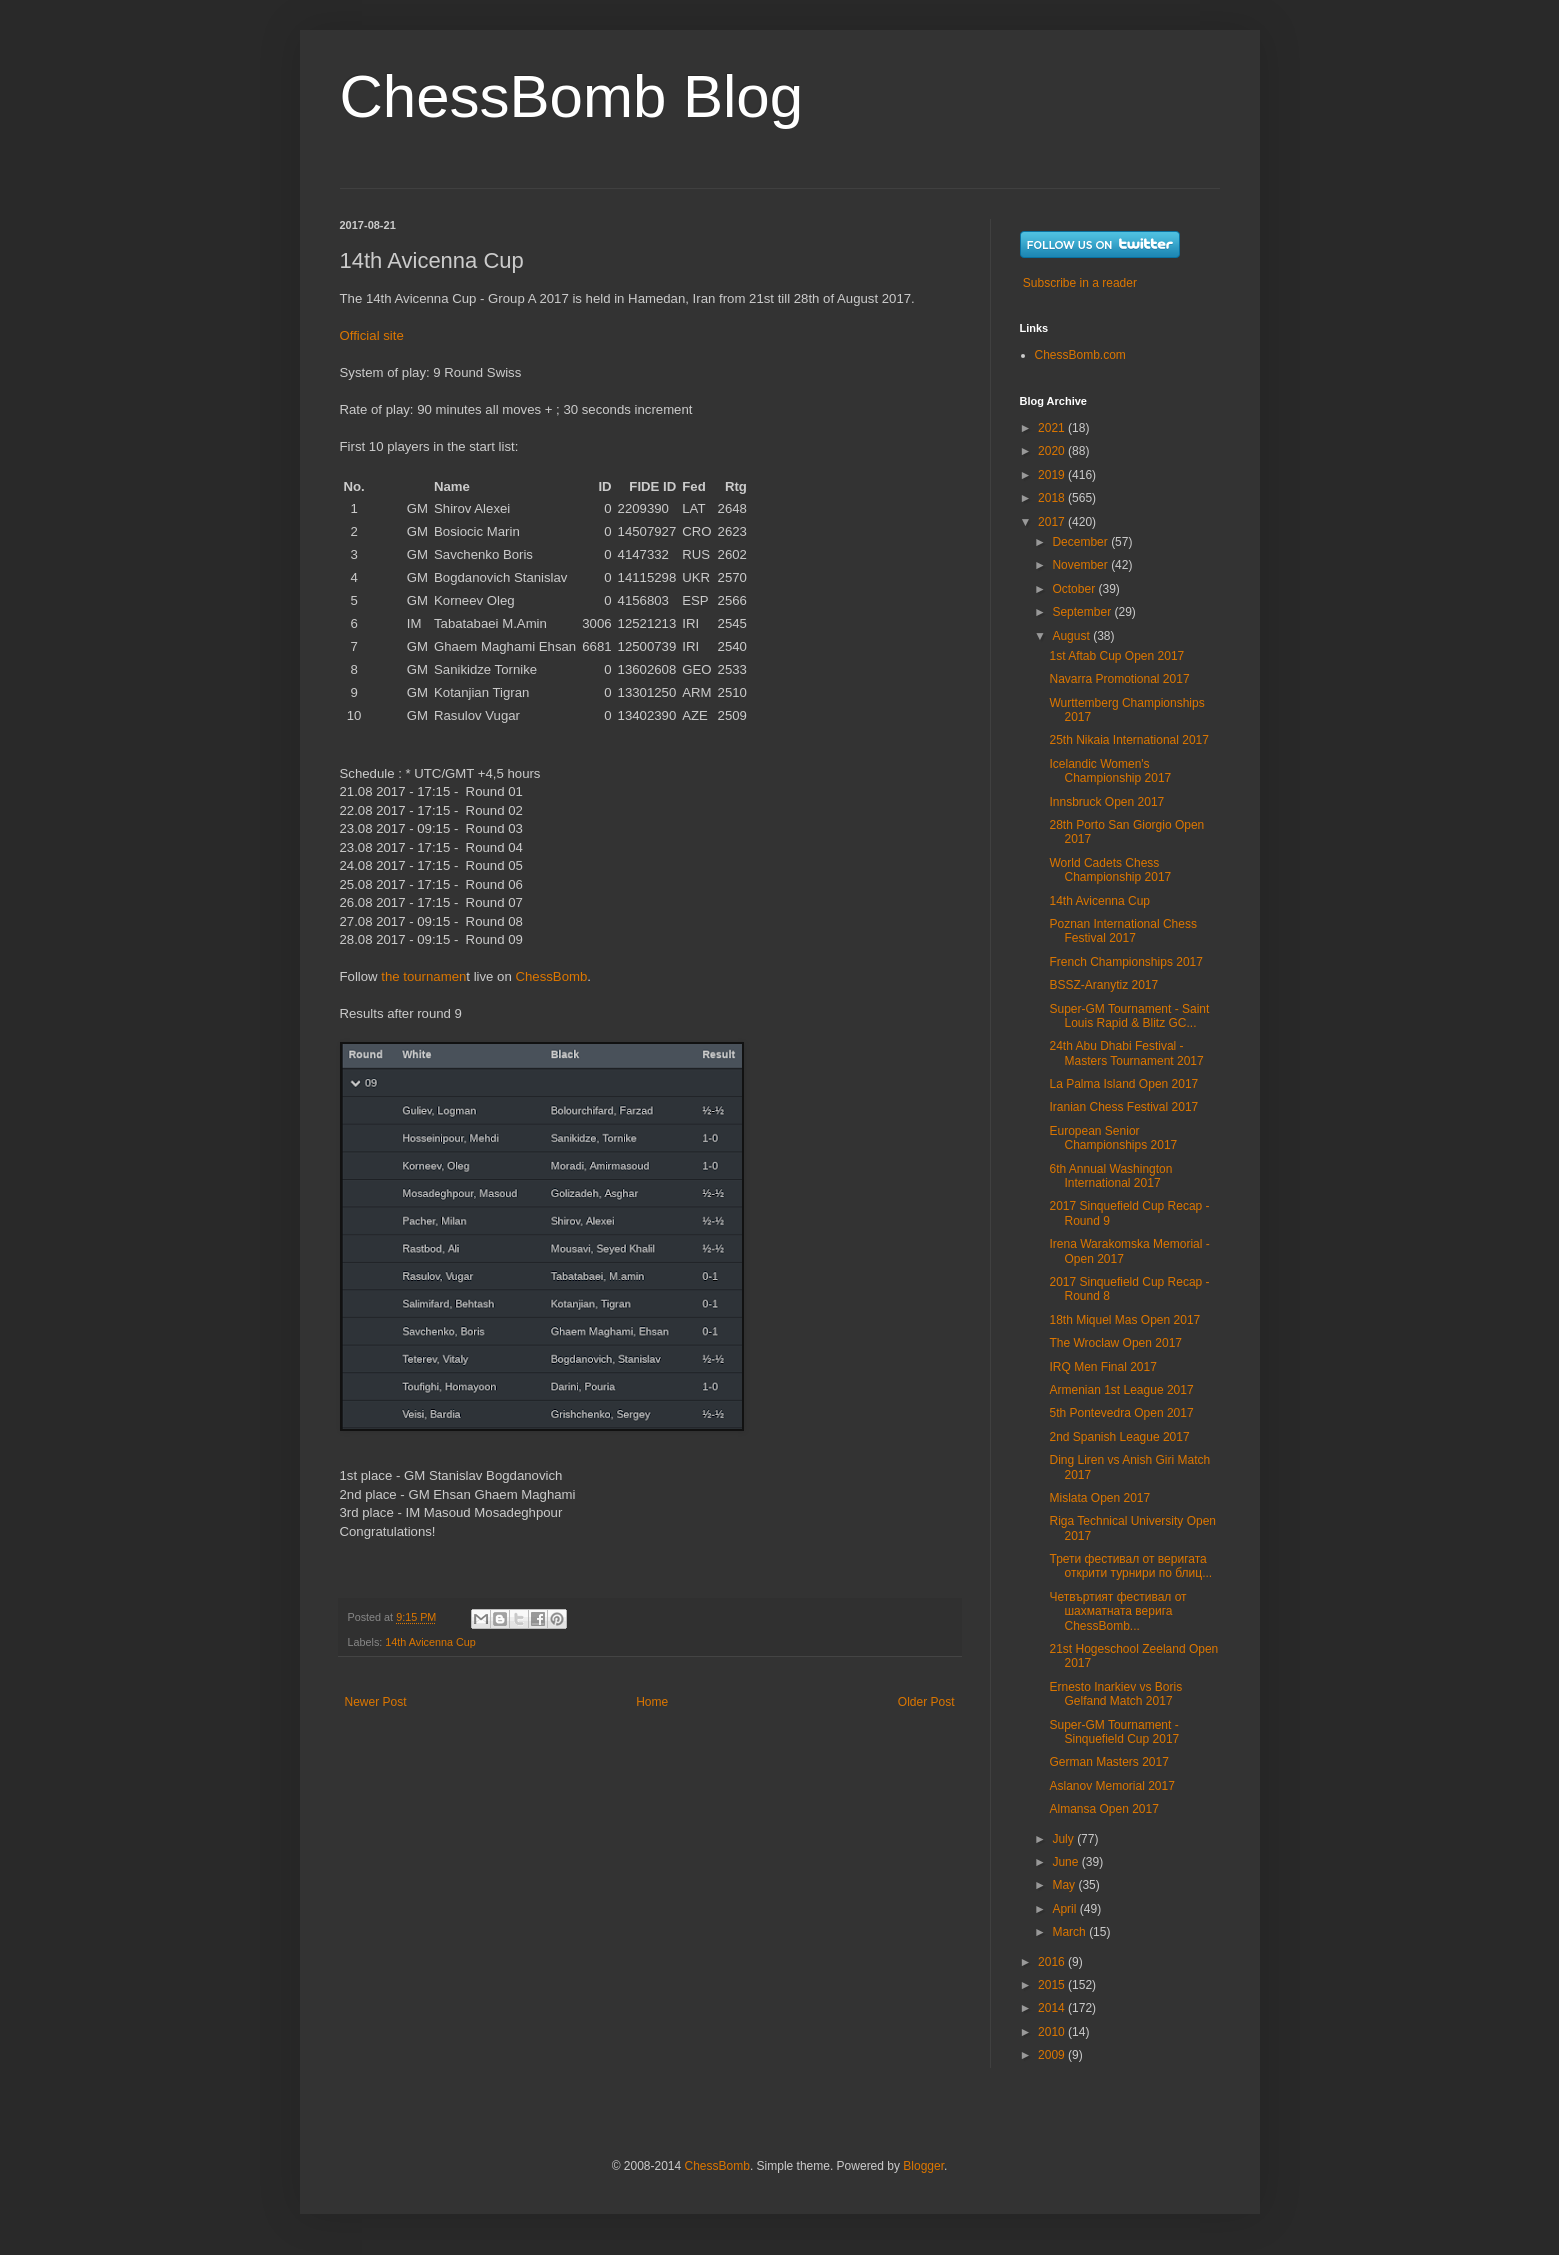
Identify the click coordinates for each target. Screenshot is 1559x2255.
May (1065, 1885)
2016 (1053, 1962)
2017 (1053, 522)
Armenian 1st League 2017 (1121, 1390)
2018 (1053, 498)
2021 (1053, 428)
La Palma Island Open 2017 (1123, 1084)
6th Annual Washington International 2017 (1110, 1176)
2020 (1053, 451)
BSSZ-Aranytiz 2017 (1103, 985)
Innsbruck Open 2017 (1106, 802)
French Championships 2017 (1125, 962)
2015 (1053, 1985)
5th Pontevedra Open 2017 (1121, 1413)
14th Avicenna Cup (430, 1642)
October (1075, 589)
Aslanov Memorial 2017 (1111, 1786)
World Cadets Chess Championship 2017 (1110, 870)
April (1065, 1909)
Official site (372, 335)
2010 (1053, 2032)
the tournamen (423, 976)
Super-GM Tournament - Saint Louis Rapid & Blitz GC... (1129, 1016)
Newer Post (376, 1702)
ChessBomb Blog (572, 96)
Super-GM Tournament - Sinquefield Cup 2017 (1114, 1732)
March (1070, 1932)
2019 (1053, 475)
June (1066, 1862)
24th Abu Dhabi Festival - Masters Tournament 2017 (1126, 1053)
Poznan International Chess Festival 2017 (1122, 931)
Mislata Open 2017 (1099, 1498)
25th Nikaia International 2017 (1128, 740)
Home (652, 1702)
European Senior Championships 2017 (1113, 1138)
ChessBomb (551, 976)
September (1083, 612)
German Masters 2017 (1108, 1762)
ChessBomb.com (1080, 355)
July (1064, 1839)
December (1081, 542)
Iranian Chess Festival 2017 (1123, 1107)
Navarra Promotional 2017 (1119, 679)
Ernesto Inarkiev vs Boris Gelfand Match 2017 (1115, 1694)
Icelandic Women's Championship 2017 (1110, 771)
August (1072, 636)
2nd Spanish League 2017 (1119, 1437)
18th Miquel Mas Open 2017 (1124, 1320)
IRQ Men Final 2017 (1102, 1367)
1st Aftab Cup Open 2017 (1116, 656)
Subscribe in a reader (1080, 283)
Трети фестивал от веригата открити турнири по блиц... (1130, 1566)
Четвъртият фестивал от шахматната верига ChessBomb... (1117, 1611)
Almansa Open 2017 (1103, 1809)
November (1081, 565)
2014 (1053, 2008)
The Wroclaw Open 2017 (1115, 1343)
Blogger (923, 2166)
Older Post (926, 1702)
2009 (1053, 2055)
